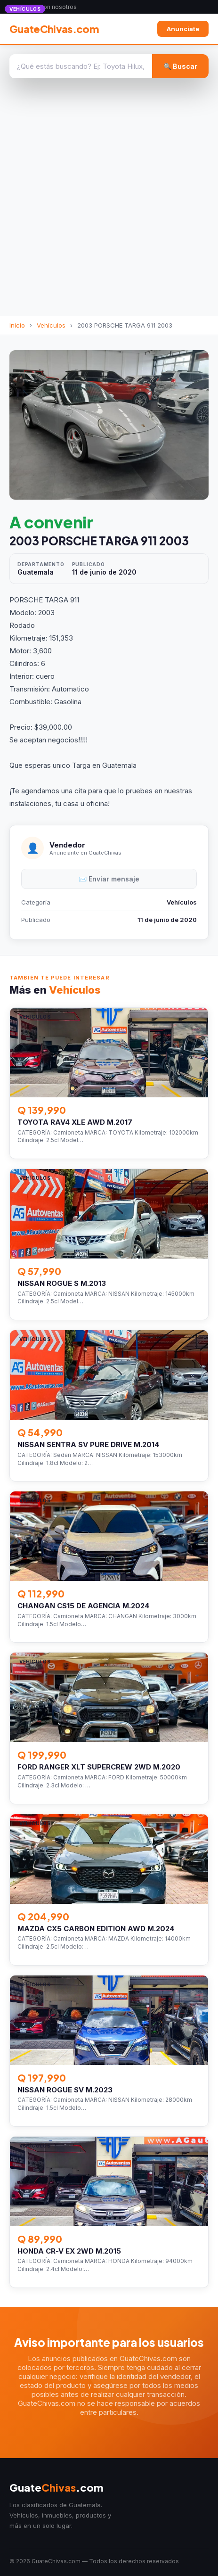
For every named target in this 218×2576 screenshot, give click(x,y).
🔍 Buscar (180, 66)
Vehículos (51, 325)
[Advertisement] (109, 202)
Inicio (17, 325)
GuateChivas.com (54, 28)
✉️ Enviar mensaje (109, 879)
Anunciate (183, 29)
